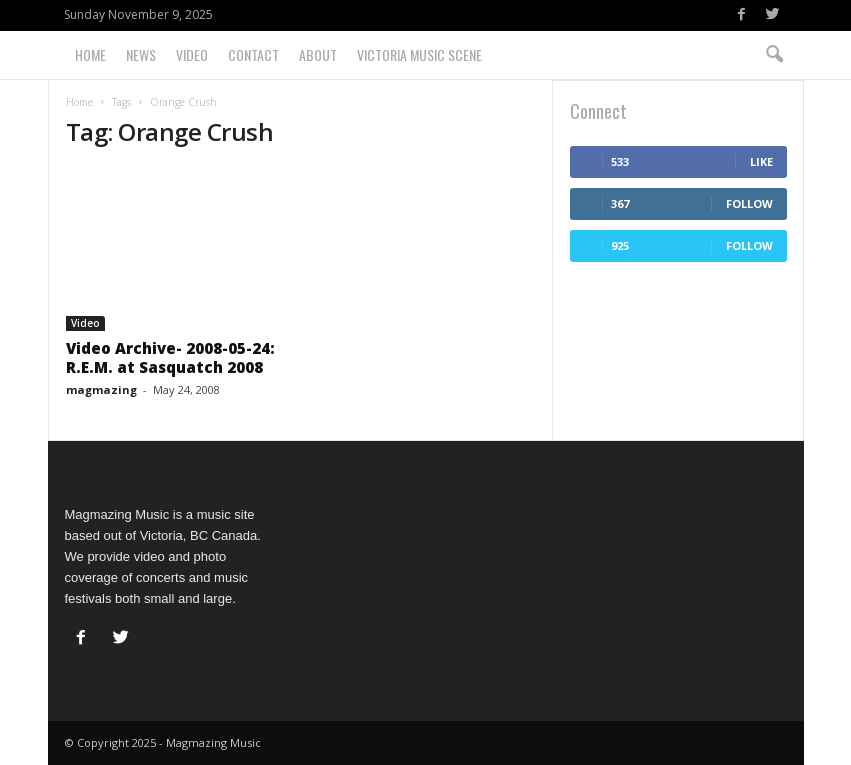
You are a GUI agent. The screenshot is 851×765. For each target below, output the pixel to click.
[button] (774, 55)
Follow (749, 203)
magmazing (101, 389)
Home (90, 54)
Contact (253, 54)
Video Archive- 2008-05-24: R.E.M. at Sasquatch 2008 (170, 357)
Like (761, 161)
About (318, 54)
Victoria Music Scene (419, 54)
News (141, 54)
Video (192, 54)
